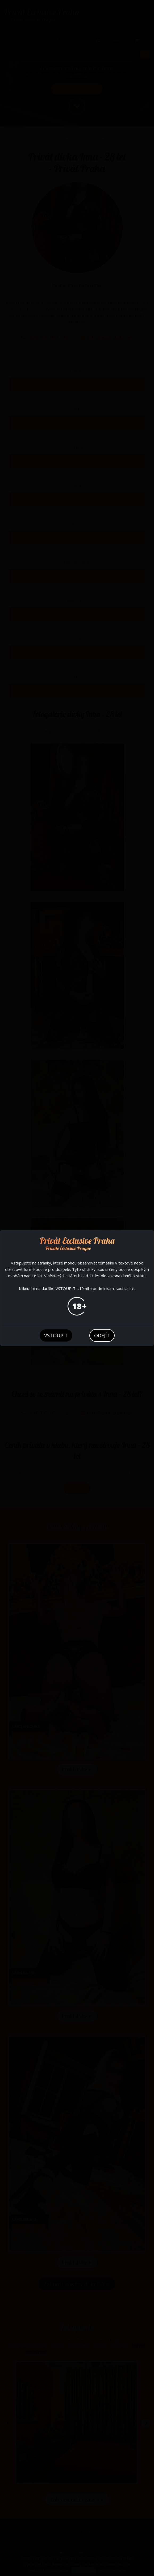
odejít (102, 1335)
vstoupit (56, 1335)
